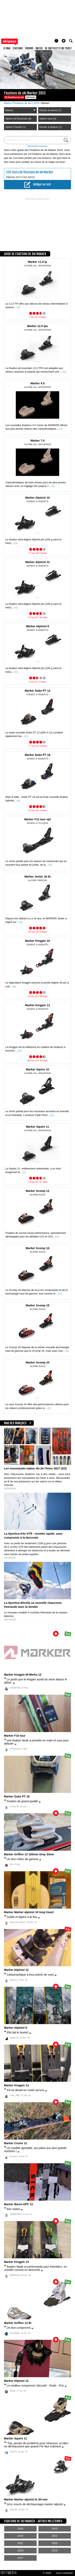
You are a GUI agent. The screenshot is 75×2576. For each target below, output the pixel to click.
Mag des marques (15, 1423)
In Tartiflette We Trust (58, 48)
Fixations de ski (22, 103)
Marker (45, 103)
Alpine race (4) (47, 118)
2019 (20, 2550)
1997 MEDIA (10, 2573)
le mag (6, 48)
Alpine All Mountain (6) (18, 118)
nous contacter (64, 2572)
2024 (20, 2535)
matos (39, 48)
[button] (63, 41)
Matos (8, 103)
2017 (20, 2557)
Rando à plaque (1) (50, 126)
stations (18, 48)
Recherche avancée (37, 146)
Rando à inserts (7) (50, 110)
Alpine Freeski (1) (15, 126)
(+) (18, 307)
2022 (54, 2535)
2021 (20, 2543)
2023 (36, 103)
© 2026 (47, 2572)
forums (29, 48)
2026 (20, 2528)
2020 (54, 2543)
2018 (54, 2550)
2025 (54, 2528)
